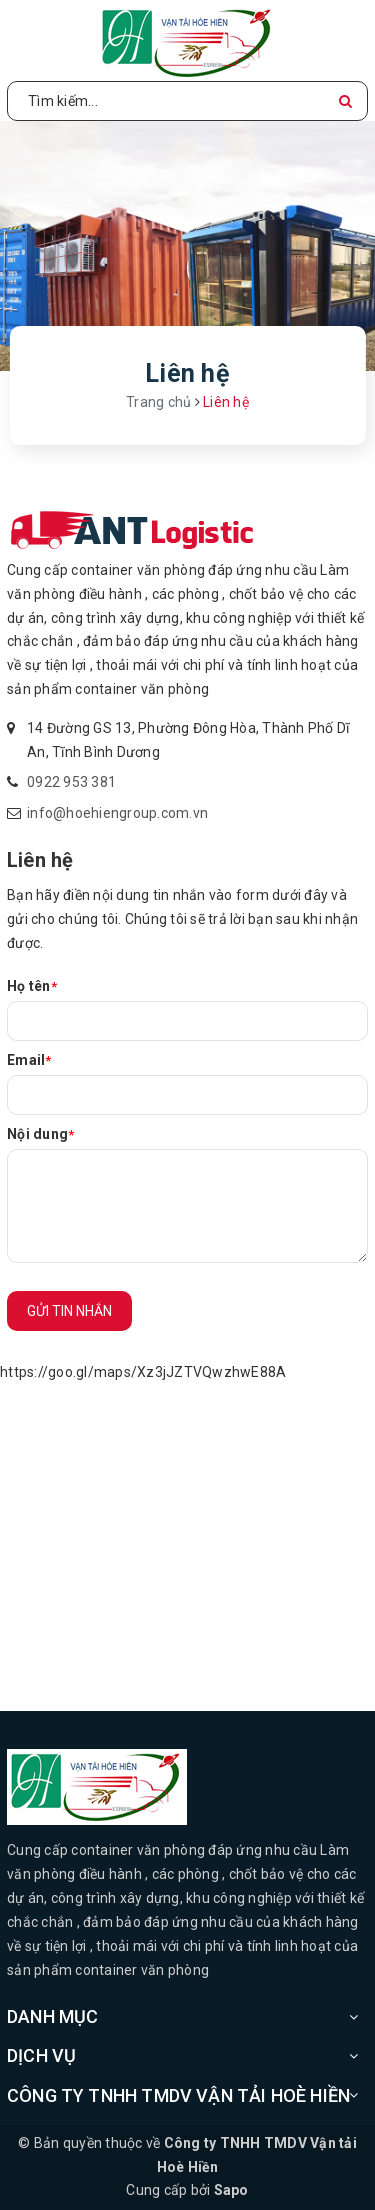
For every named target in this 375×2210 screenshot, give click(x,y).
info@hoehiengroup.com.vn (117, 813)
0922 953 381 (71, 782)
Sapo (231, 2190)
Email (29, 1060)
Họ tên (32, 986)
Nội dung (40, 1134)
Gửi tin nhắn (69, 1311)
